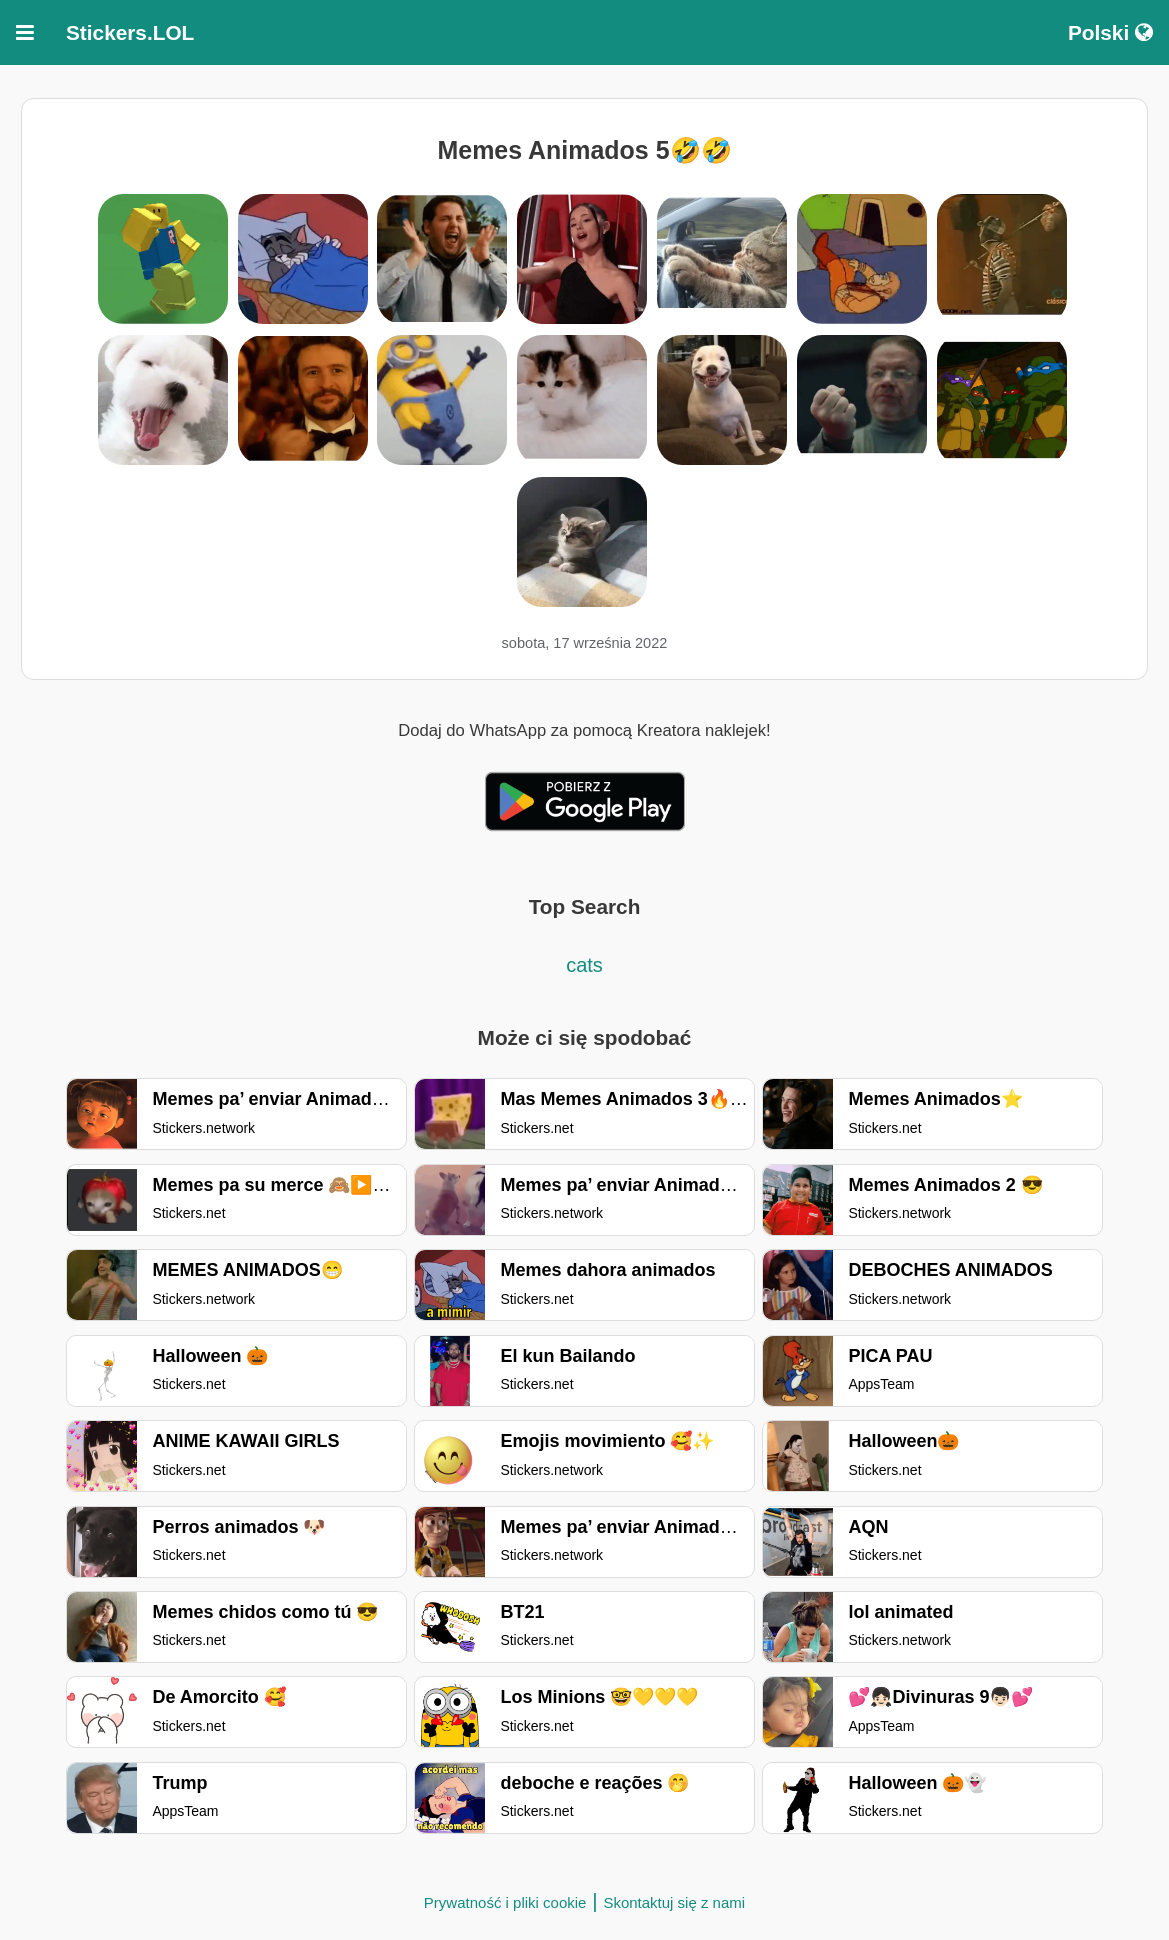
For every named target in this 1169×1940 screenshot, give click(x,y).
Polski (1110, 32)
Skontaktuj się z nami (674, 1902)
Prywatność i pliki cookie (505, 1902)
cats (584, 965)
